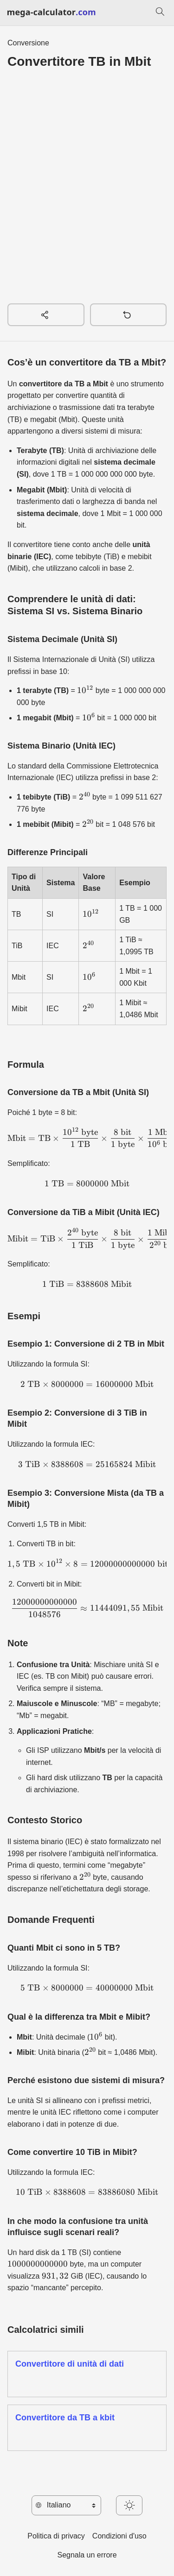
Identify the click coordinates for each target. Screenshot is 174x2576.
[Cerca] (160, 12)
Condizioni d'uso (119, 2536)
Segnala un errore (86, 2555)
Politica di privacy (56, 2536)
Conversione (28, 43)
